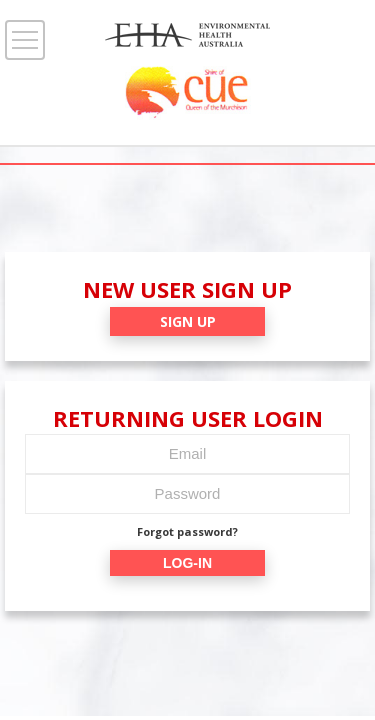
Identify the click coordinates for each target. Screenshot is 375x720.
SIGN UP (188, 321)
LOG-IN (187, 563)
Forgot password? (187, 531)
